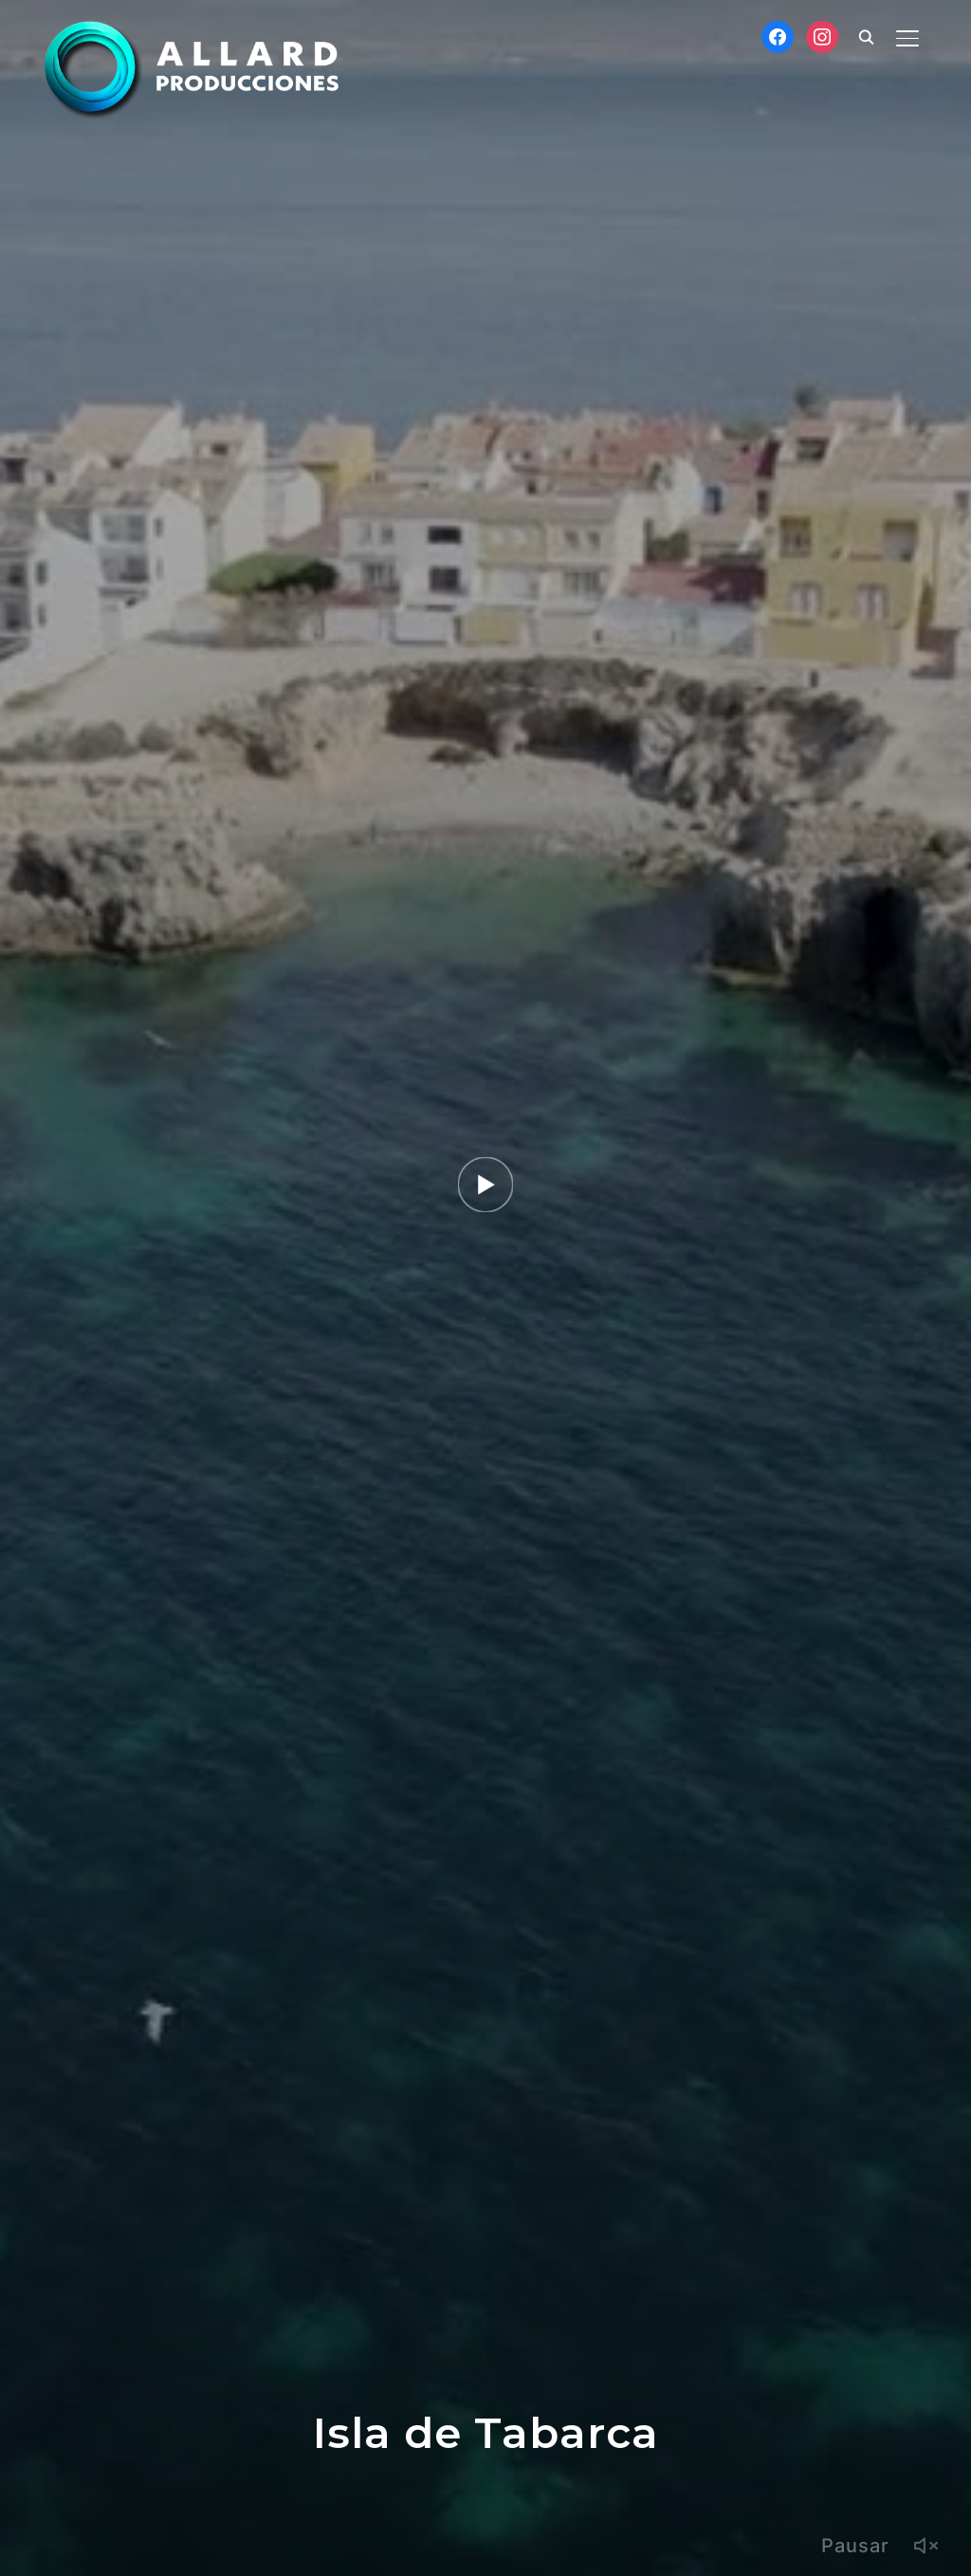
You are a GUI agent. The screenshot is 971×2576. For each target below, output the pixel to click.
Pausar (855, 2545)
